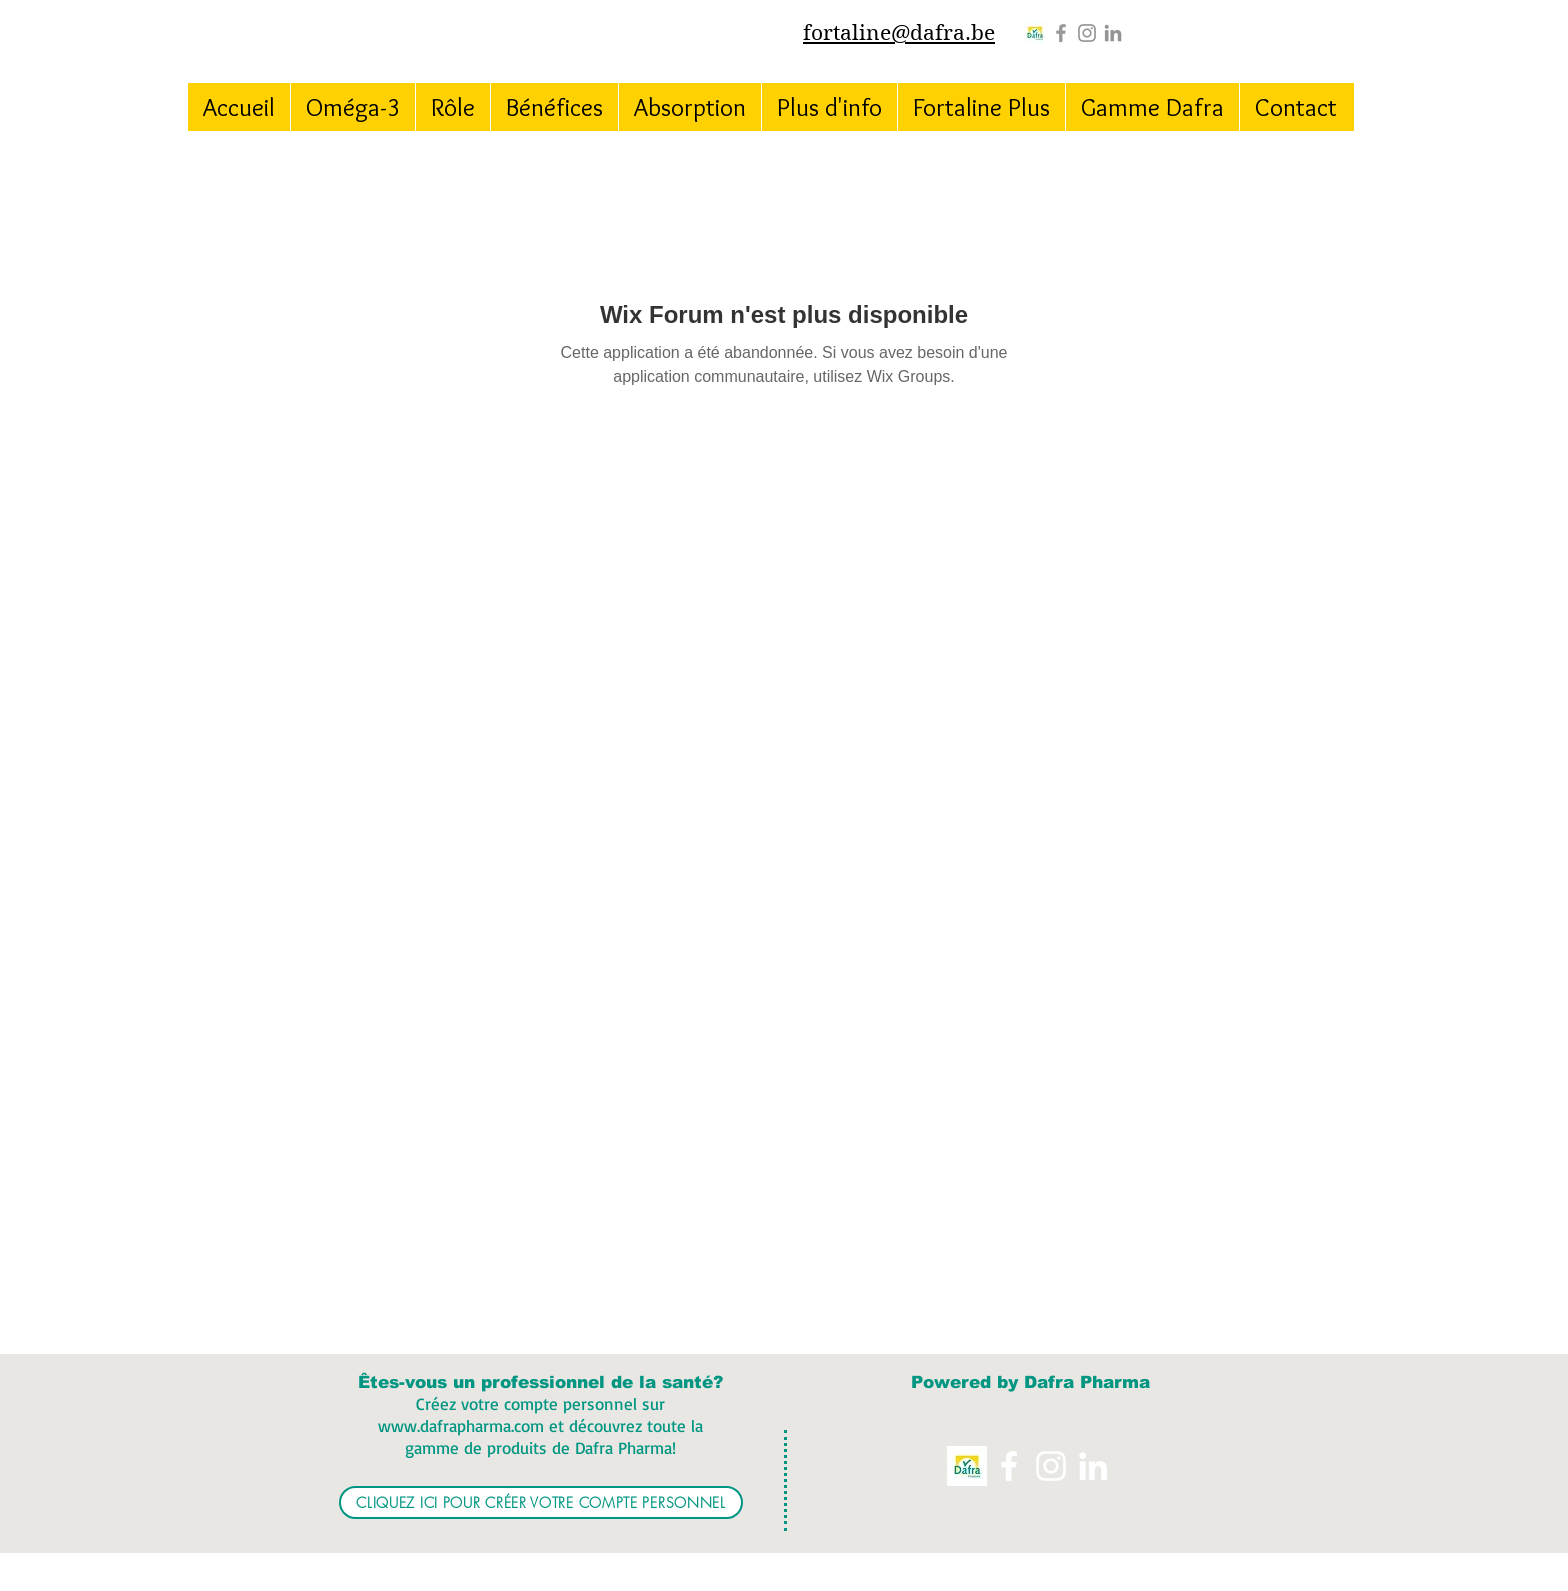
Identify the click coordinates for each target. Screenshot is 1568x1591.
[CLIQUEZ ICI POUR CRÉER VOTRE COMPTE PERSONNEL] (541, 1502)
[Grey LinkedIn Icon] (1113, 33)
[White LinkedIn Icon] (1093, 1466)
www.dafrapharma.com (461, 1425)
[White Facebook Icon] (1009, 1466)
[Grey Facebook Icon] (1061, 33)
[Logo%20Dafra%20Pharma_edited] (1035, 33)
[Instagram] (1087, 33)
